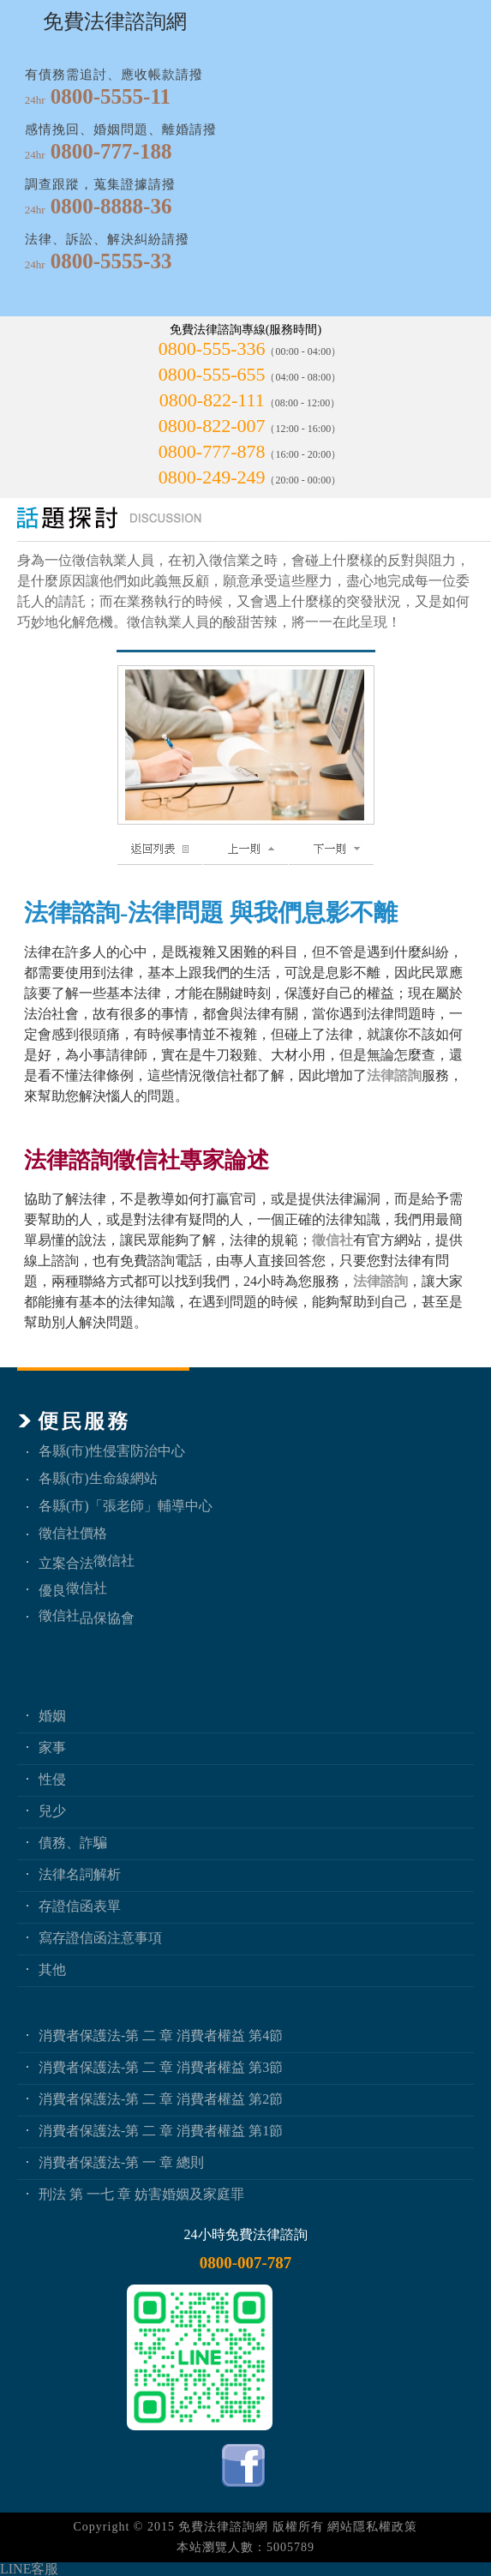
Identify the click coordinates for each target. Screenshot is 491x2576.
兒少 (52, 1811)
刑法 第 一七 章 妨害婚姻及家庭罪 (141, 2194)
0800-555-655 (212, 374)
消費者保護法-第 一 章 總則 (121, 2162)
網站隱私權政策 (372, 2526)
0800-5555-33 (111, 261)
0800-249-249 (212, 477)
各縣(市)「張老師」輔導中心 (126, 1505)
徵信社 (332, 1240)
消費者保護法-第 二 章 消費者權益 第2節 (161, 2099)
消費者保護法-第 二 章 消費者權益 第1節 (161, 2130)
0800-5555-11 (111, 96)
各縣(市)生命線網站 (98, 1478)
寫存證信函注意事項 (100, 1937)
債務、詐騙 (73, 1842)
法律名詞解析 (80, 1874)
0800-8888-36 (111, 206)
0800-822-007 (212, 425)
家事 (52, 1747)
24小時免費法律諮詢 (246, 2234)
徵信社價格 (73, 1533)
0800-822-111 (212, 400)
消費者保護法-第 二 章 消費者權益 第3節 (161, 2067)
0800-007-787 (246, 2263)
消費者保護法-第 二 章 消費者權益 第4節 (161, 2035)
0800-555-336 (212, 348)
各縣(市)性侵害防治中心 (112, 1451)
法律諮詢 (394, 1075)
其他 (52, 1969)
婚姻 (52, 1715)
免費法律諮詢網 (223, 2526)
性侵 (52, 1779)
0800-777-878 (212, 451)
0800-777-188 (111, 151)
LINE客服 (29, 2568)
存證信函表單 (80, 1906)
